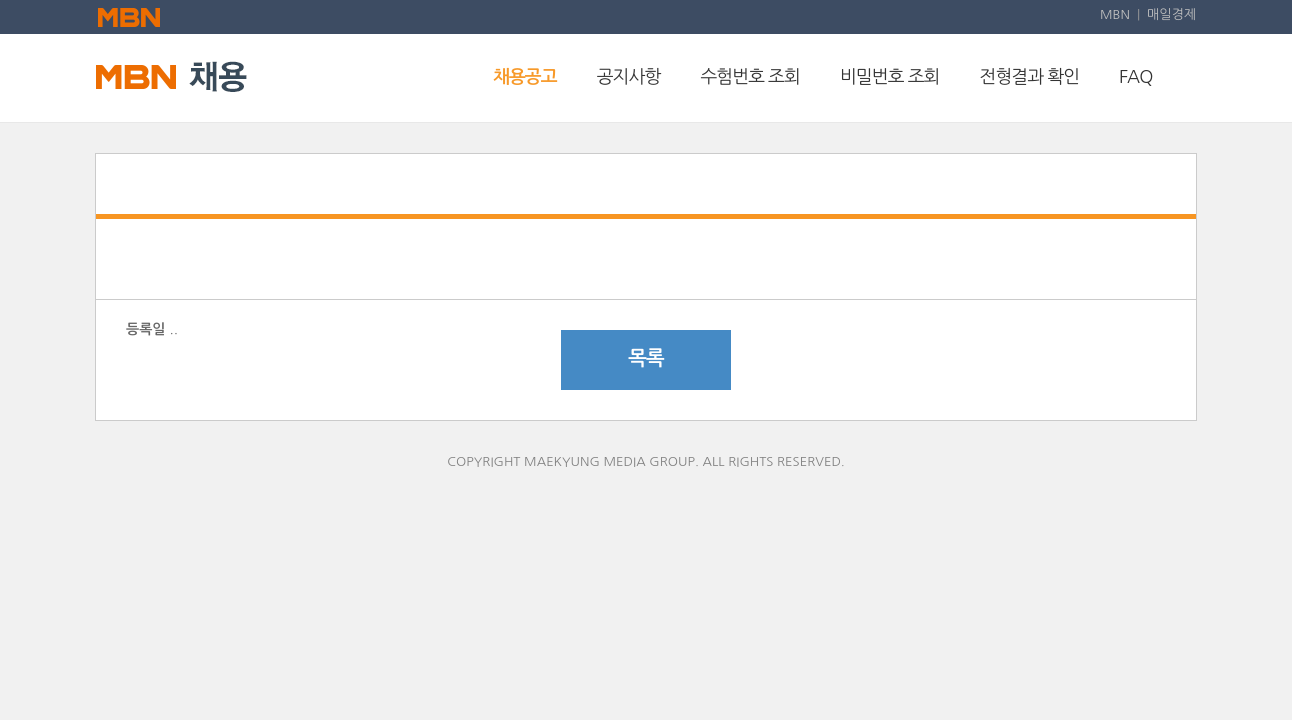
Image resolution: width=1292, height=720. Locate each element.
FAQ (1135, 77)
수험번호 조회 (750, 77)
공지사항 (629, 77)
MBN (1115, 14)
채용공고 (525, 77)
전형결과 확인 (1030, 77)
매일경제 (1171, 14)
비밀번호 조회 (890, 77)
